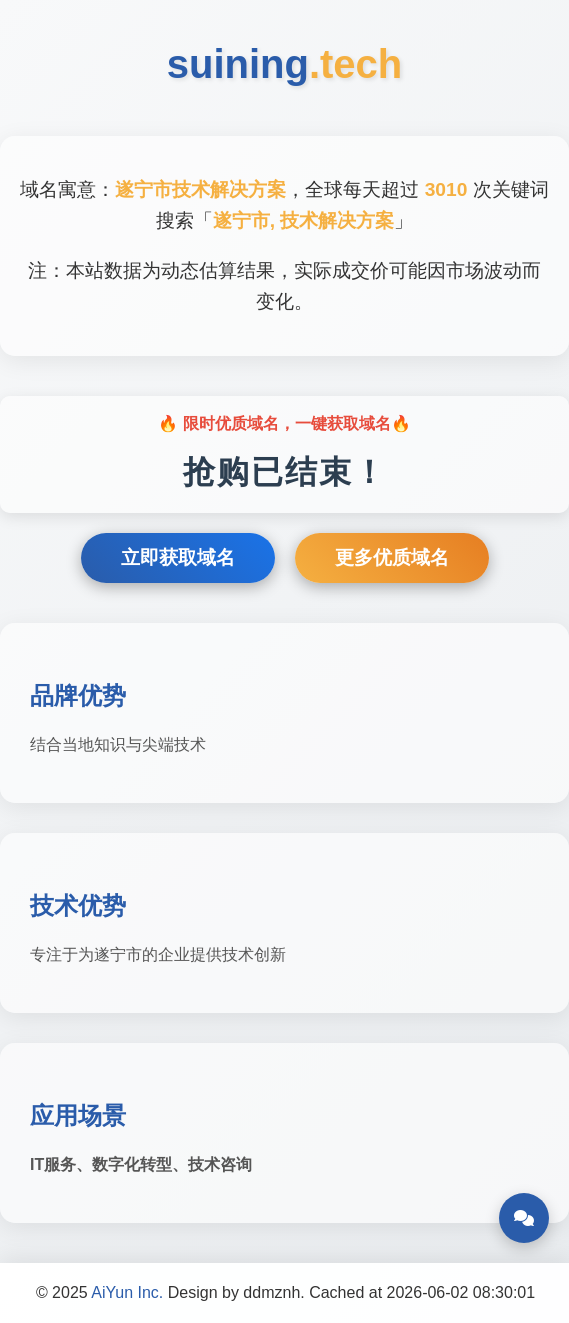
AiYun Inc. (127, 1292)
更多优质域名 (392, 557)
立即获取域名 (178, 557)
